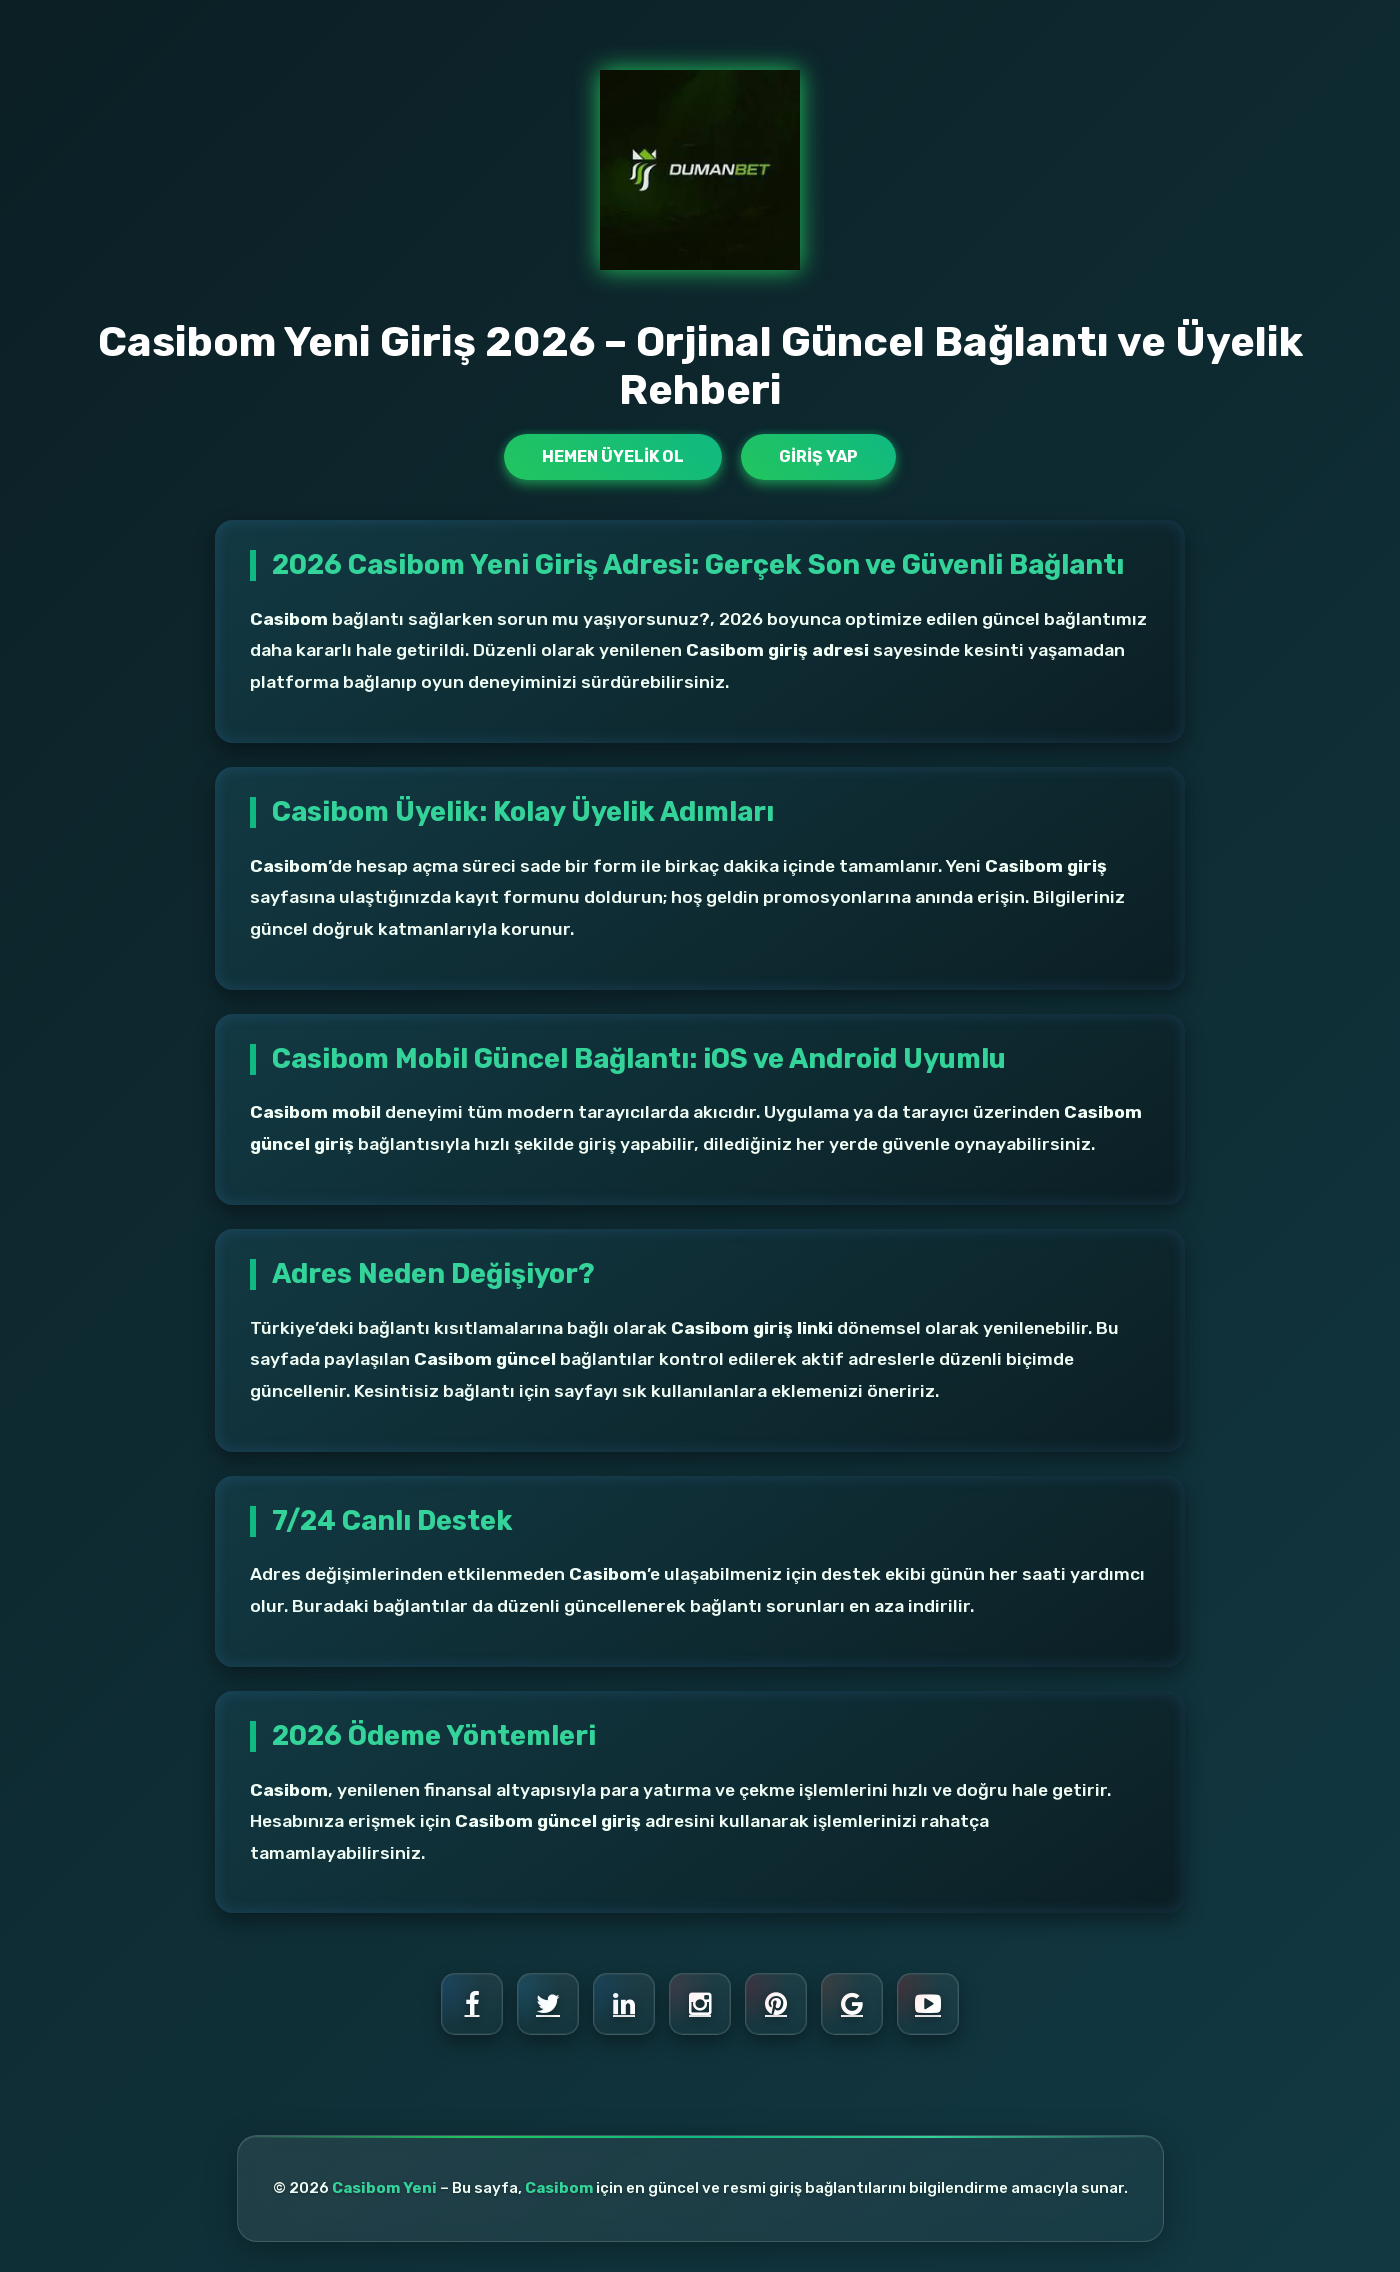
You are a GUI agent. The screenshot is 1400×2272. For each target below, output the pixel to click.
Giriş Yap (818, 456)
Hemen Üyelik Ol (613, 456)
